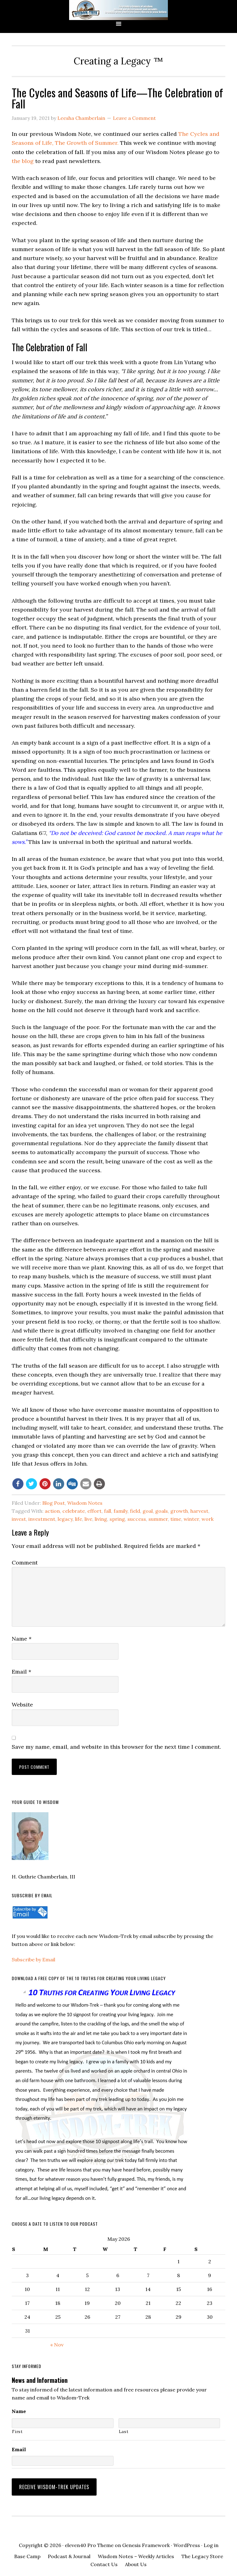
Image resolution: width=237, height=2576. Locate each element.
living (101, 1519)
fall (107, 1511)
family (120, 1511)
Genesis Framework (146, 2540)
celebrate (73, 1511)
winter (191, 1519)
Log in (211, 2540)
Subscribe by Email (33, 1959)
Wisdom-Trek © (118, 10)
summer (158, 1519)
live (88, 1519)
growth (179, 1511)
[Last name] (169, 2423)
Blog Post (53, 1503)
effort (94, 1511)
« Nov (57, 2345)
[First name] (62, 2423)
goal (148, 1511)
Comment (25, 1562)
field (135, 1511)
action (52, 1511)
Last (124, 2431)
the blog (23, 161)
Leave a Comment (134, 118)
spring (117, 1519)
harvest (199, 1511)
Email (21, 1671)
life (78, 1519)
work (208, 1519)
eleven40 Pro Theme (89, 2540)
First (17, 2431)
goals (161, 1511)
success (136, 1519)
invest (19, 1519)
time (175, 1519)
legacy (65, 1519)
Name (21, 1638)
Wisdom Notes (84, 1503)
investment (41, 1519)
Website (22, 1704)
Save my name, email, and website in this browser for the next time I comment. (116, 1746)
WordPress (186, 2540)
